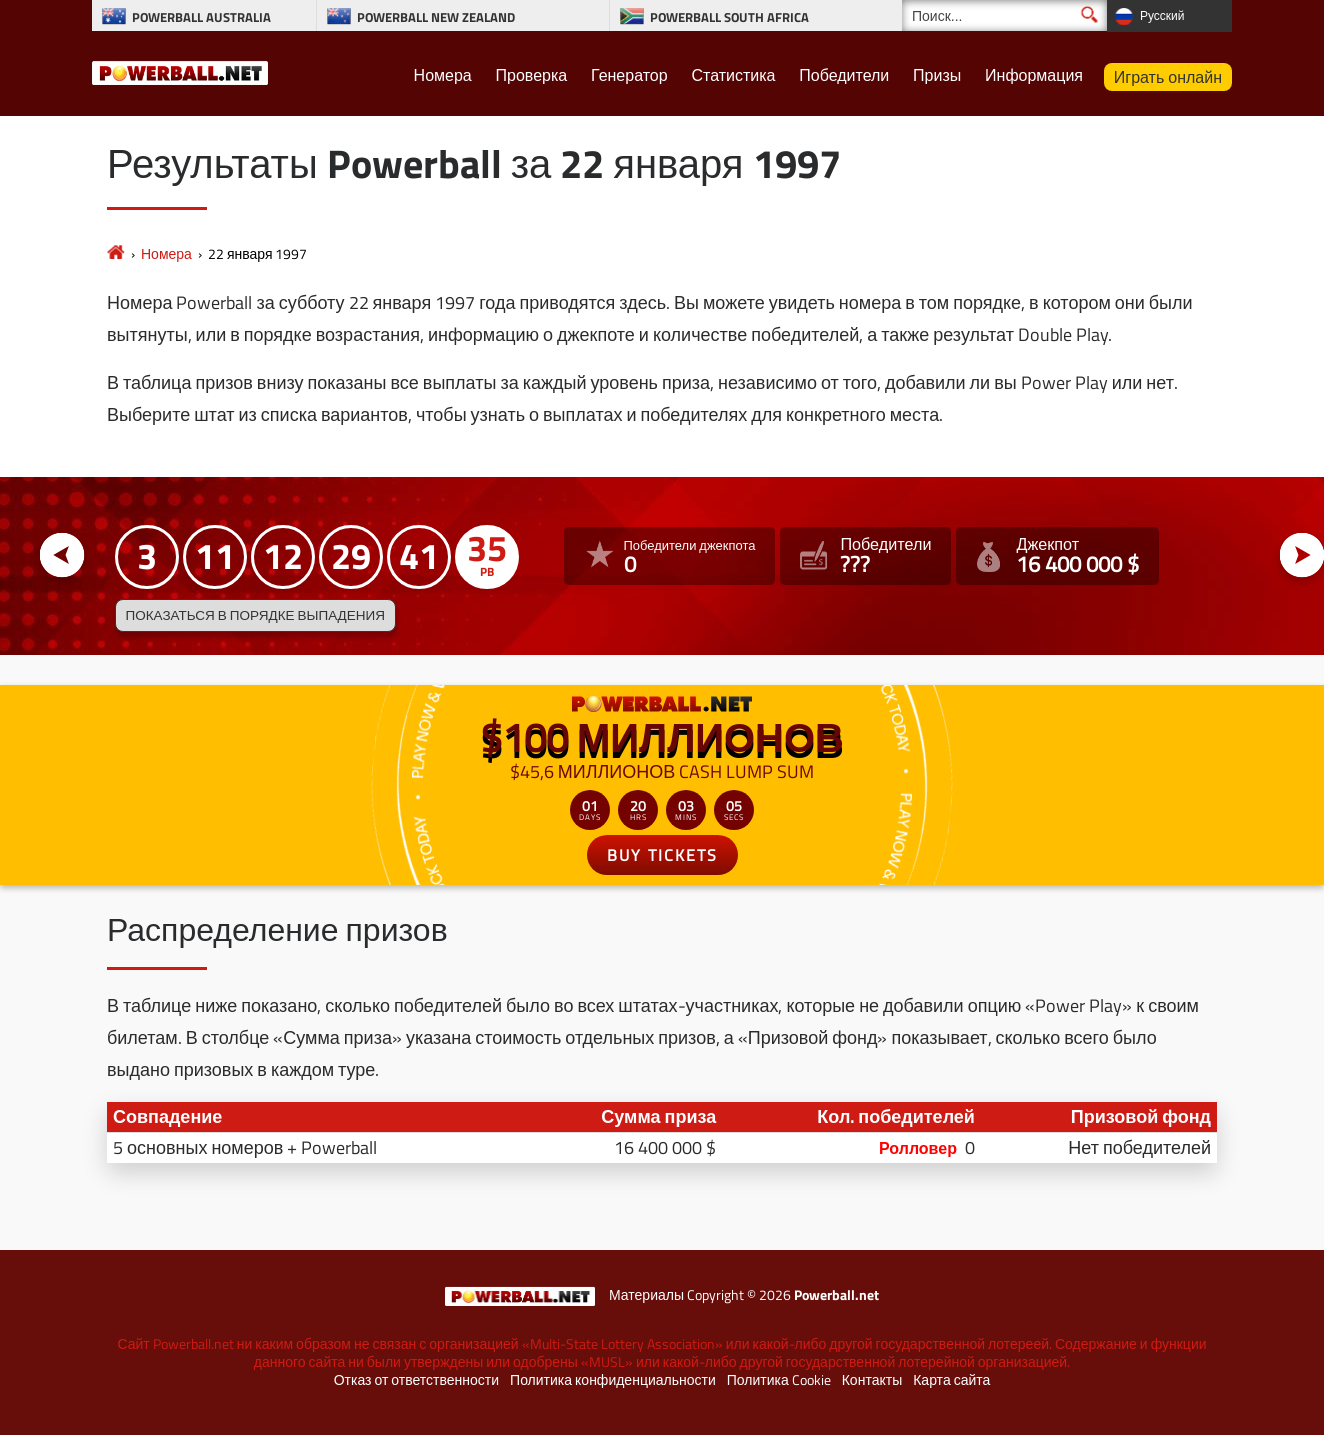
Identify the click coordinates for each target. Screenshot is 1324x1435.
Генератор (629, 75)
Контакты (872, 1380)
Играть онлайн (1168, 77)
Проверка (532, 75)
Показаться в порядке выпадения (255, 615)
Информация (1034, 75)
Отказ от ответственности (416, 1380)
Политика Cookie (779, 1380)
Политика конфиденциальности (613, 1380)
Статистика (733, 75)
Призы (937, 75)
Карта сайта (951, 1380)
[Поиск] (1004, 15)
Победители (844, 75)
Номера (443, 75)
